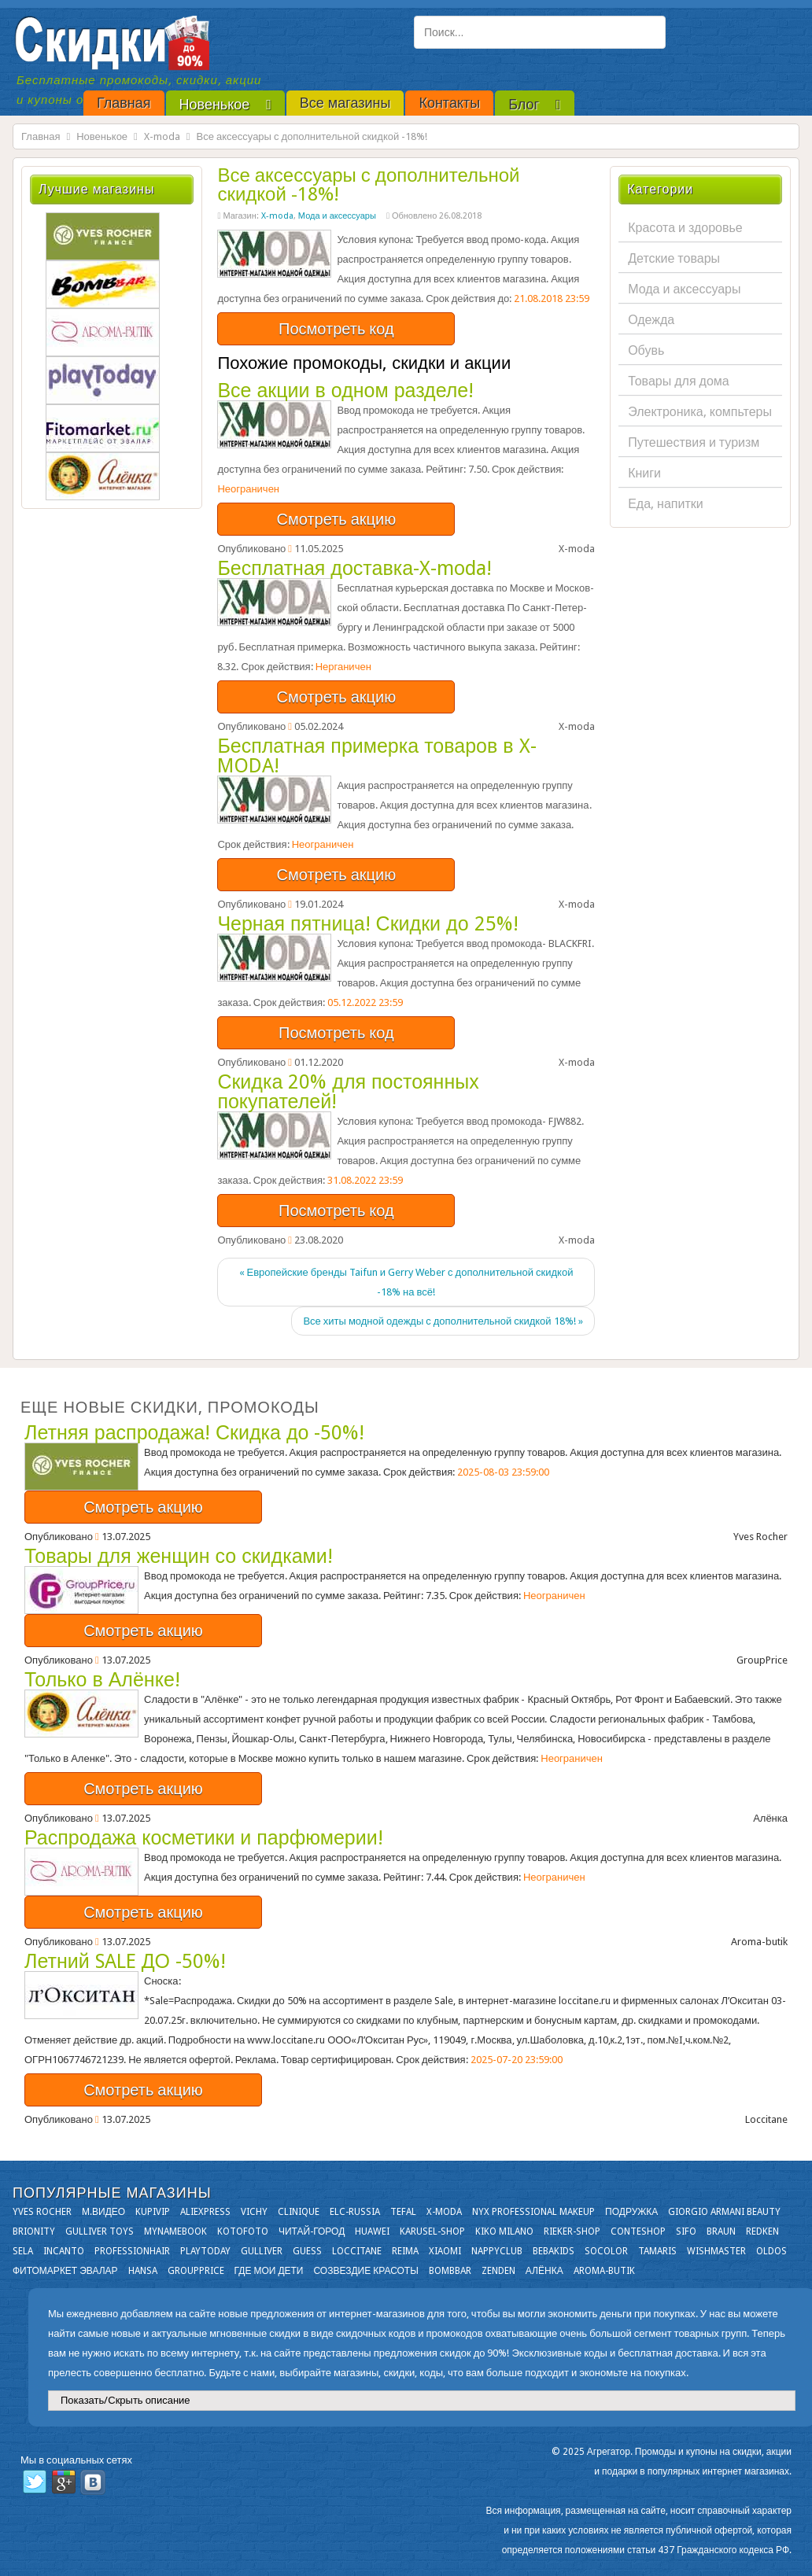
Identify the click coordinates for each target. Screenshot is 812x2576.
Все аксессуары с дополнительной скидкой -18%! (368, 184)
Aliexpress (205, 2212)
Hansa (142, 2271)
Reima (405, 2251)
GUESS (307, 2251)
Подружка (631, 2212)
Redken (762, 2231)
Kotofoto (242, 2231)
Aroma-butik (604, 2271)
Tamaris (657, 2251)
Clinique (298, 2212)
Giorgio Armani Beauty (724, 2212)
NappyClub (496, 2251)
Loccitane (357, 2251)
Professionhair (132, 2251)
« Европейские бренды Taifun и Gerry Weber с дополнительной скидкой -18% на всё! (406, 1282)
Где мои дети (269, 2271)
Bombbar (450, 2271)
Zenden (498, 2271)
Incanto (63, 2251)
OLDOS (771, 2251)
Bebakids (553, 2251)
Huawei (372, 2231)
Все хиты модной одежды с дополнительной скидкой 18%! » (442, 1321)
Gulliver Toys (99, 2231)
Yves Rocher (42, 2212)
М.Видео (103, 2212)
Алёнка (544, 2271)
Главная (40, 136)
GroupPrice (196, 2271)
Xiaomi (445, 2251)
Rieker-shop (572, 2231)
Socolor (606, 2251)
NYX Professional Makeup (533, 2212)
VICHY (254, 2212)
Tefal (403, 2212)
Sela (23, 2251)
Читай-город (312, 2231)
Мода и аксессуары (337, 216)
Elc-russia (355, 2212)
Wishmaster (716, 2251)
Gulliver (261, 2251)
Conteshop (638, 2231)
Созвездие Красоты (365, 2271)
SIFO (686, 2231)
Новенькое (101, 136)
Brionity (34, 2231)
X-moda (162, 136)
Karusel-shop (432, 2231)
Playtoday (205, 2251)
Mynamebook (175, 2231)
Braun (721, 2231)
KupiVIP (152, 2212)
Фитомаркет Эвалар (65, 2271)
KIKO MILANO (504, 2231)
